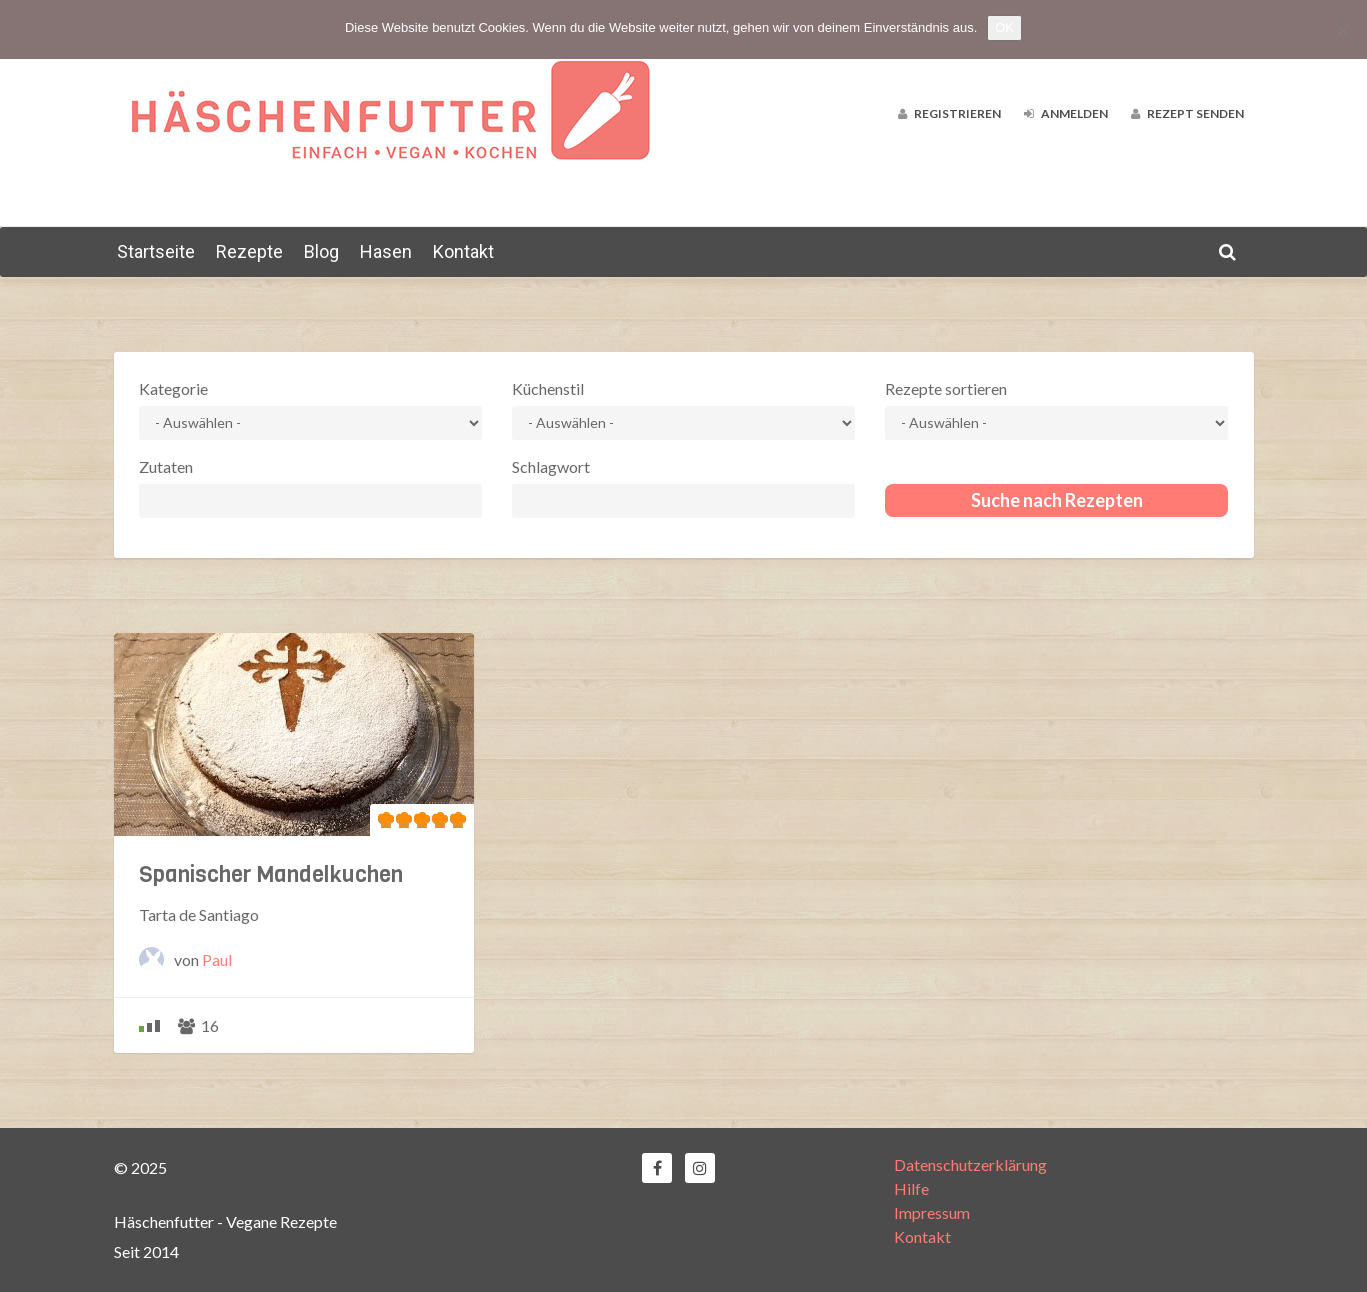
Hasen (386, 251)
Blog (321, 251)
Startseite (156, 251)
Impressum (932, 1212)
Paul (217, 959)
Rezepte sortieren (946, 388)
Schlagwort (551, 466)
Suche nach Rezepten (1057, 500)
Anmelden (1066, 113)
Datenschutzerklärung (970, 1164)
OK (1004, 27)
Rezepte (249, 251)
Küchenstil (548, 388)
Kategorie (173, 388)
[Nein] (1342, 30)
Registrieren (949, 113)
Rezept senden (1187, 113)
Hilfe (911, 1188)
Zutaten (166, 466)
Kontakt (463, 251)
